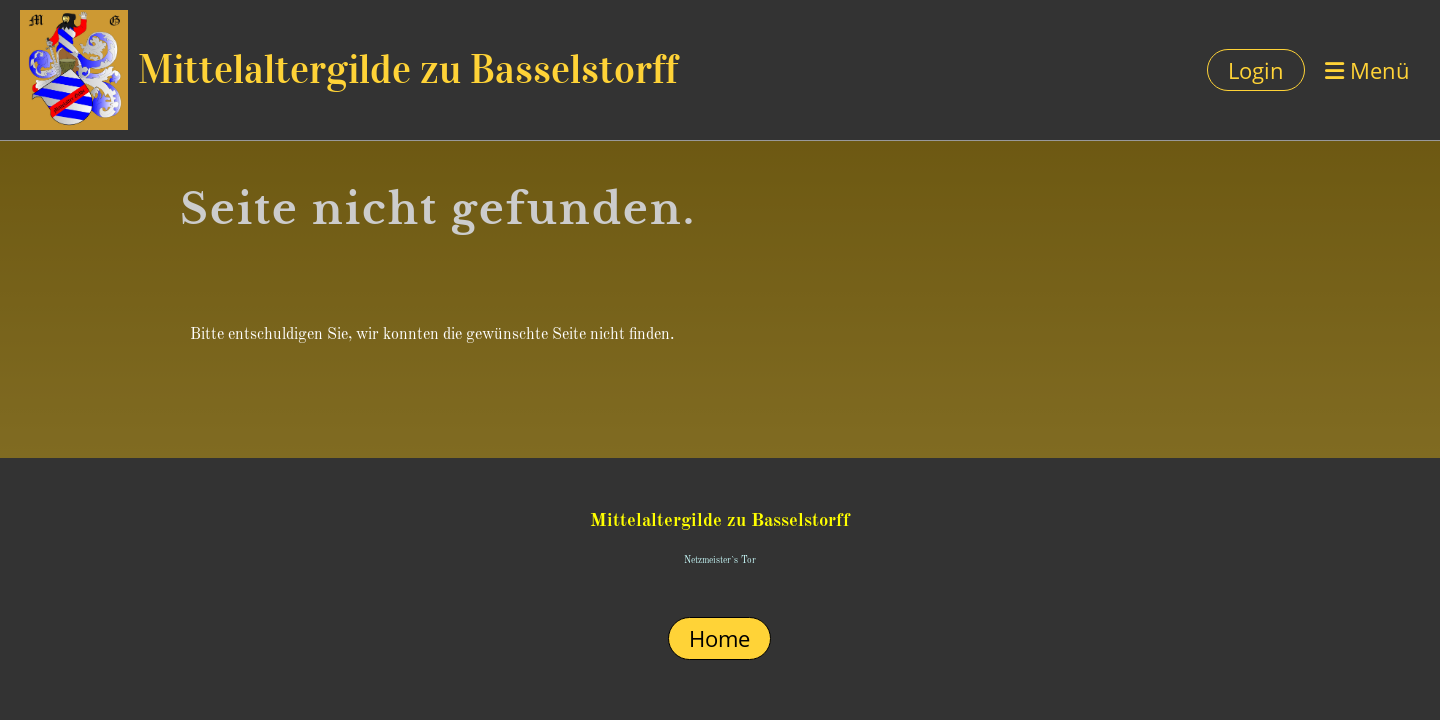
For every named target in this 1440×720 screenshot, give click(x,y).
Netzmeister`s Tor (720, 560)
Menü (1367, 70)
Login (1256, 70)
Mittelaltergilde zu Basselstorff (408, 69)
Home (719, 638)
